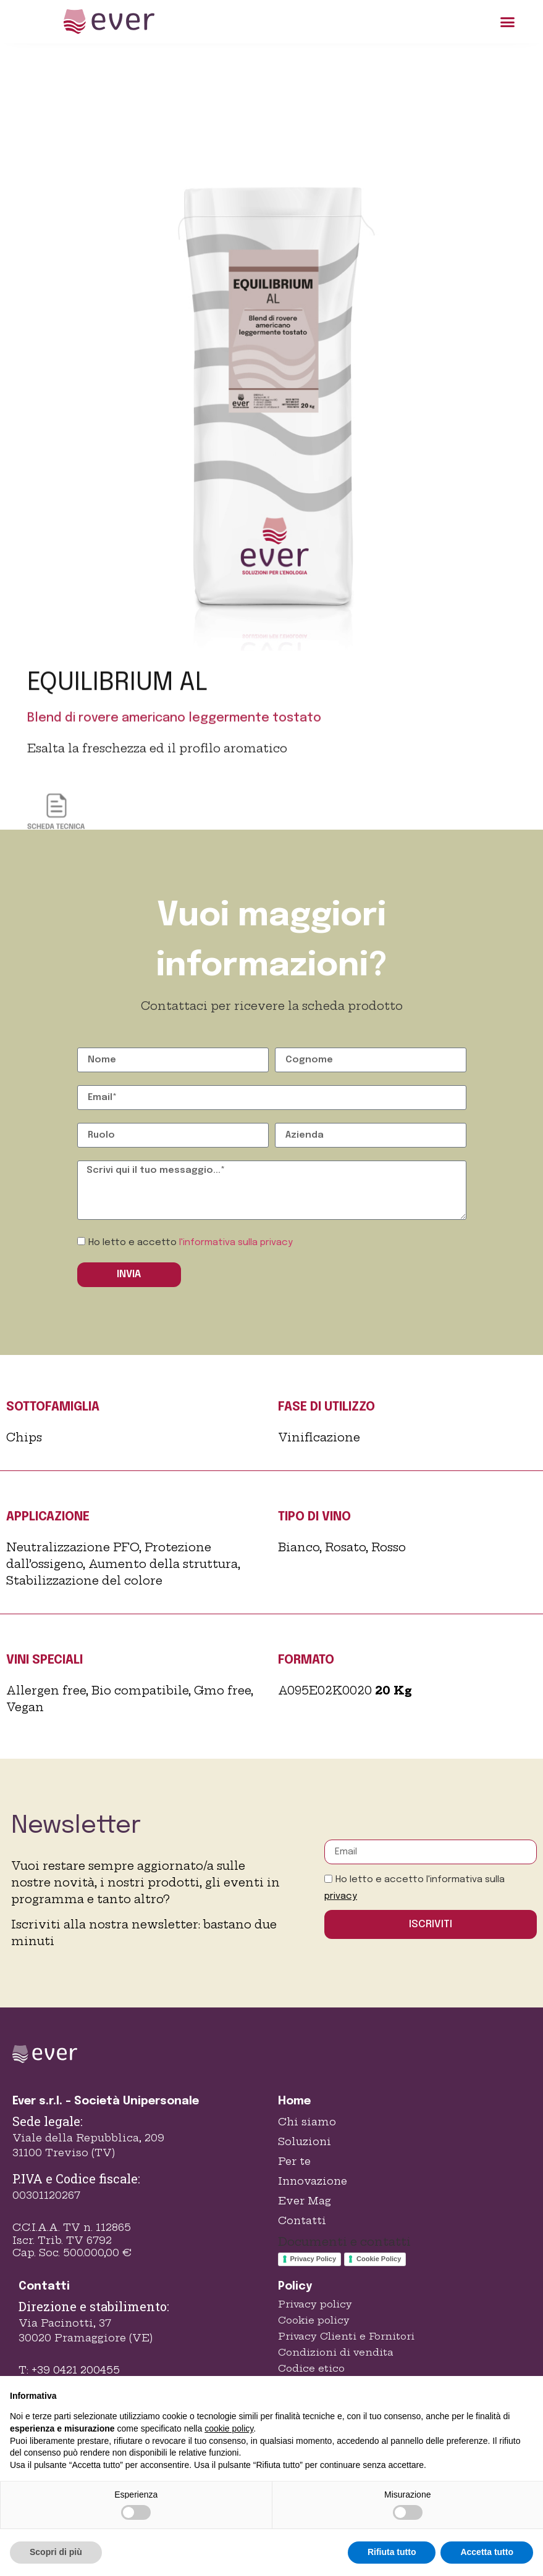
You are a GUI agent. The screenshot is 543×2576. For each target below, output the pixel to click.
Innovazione (312, 2181)
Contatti (302, 2220)
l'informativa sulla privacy (236, 1243)
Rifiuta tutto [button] (392, 2552)
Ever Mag (304, 2201)
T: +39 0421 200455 (69, 2370)
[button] (508, 21)
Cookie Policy (378, 2258)
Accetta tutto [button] (486, 2552)
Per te (294, 2161)
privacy (340, 1896)
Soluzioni (304, 2141)
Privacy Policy (313, 2258)
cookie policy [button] (228, 2428)
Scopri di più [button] (56, 2552)
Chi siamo (307, 2121)
